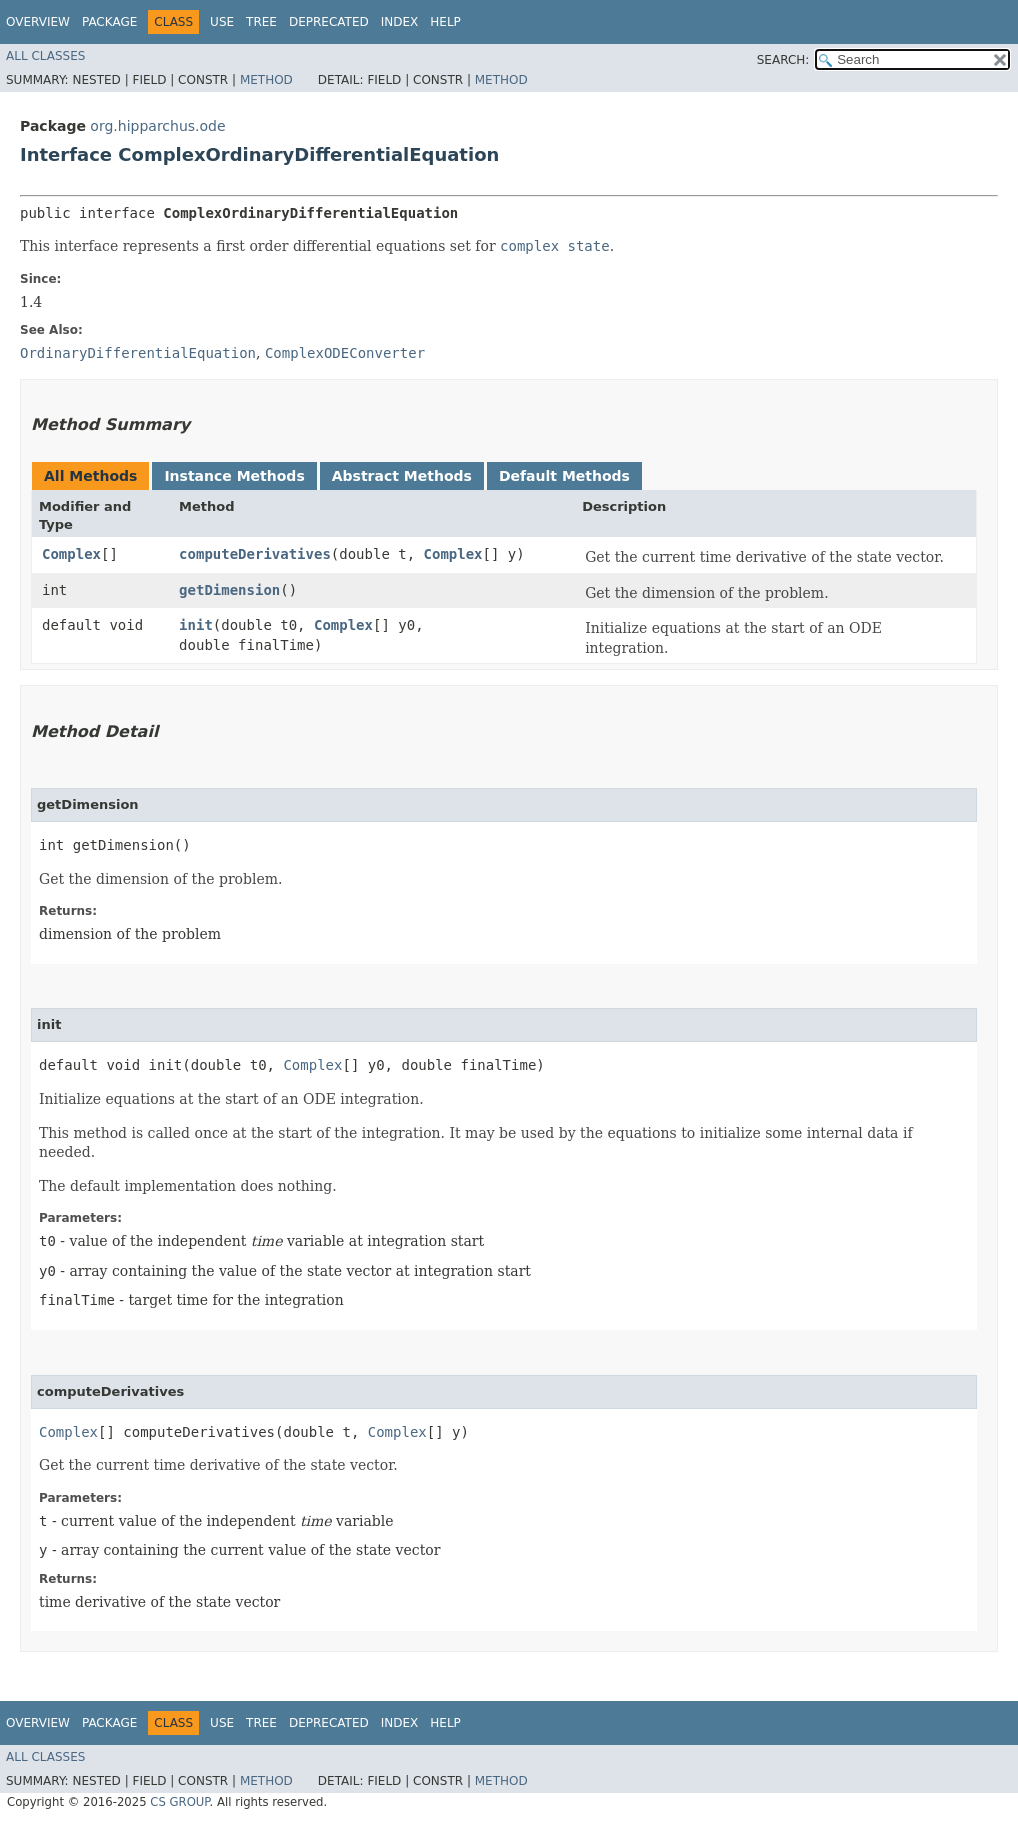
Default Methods (564, 476)
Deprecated (329, 22)
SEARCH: (783, 60)
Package (109, 22)
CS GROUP (179, 1802)
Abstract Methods (402, 476)
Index (400, 22)
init (196, 625)
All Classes (45, 56)
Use (222, 22)
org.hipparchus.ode (157, 126)
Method (266, 80)
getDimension (229, 590)
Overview (38, 22)
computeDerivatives (255, 554)
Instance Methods (234, 476)
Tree (261, 22)
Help (445, 22)
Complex (71, 554)
